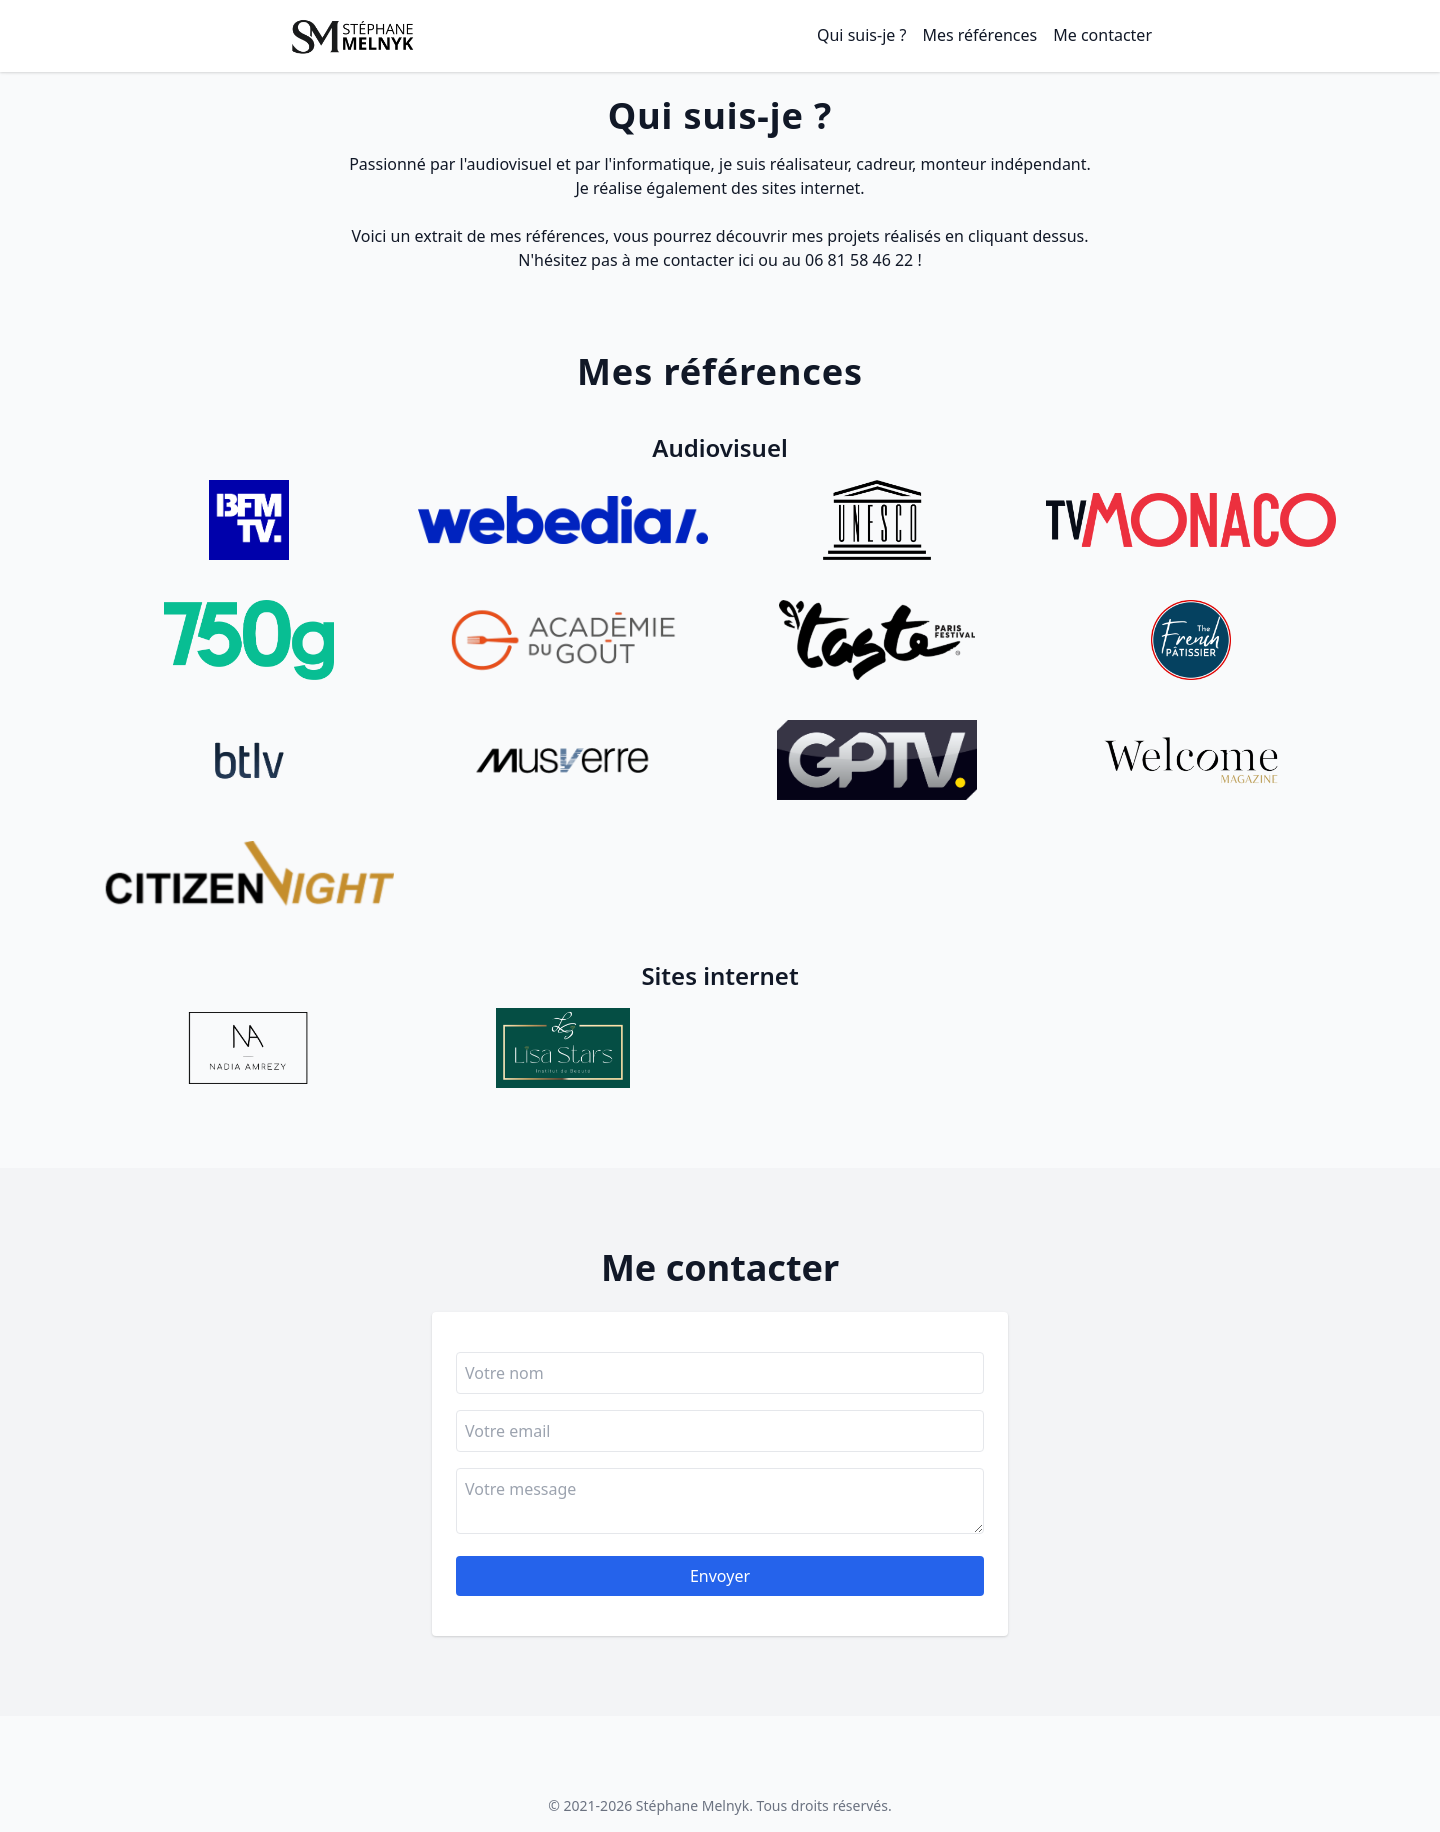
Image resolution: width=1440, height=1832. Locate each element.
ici (746, 260)
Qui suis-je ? (861, 35)
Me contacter (1102, 35)
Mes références (979, 35)
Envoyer (720, 1576)
